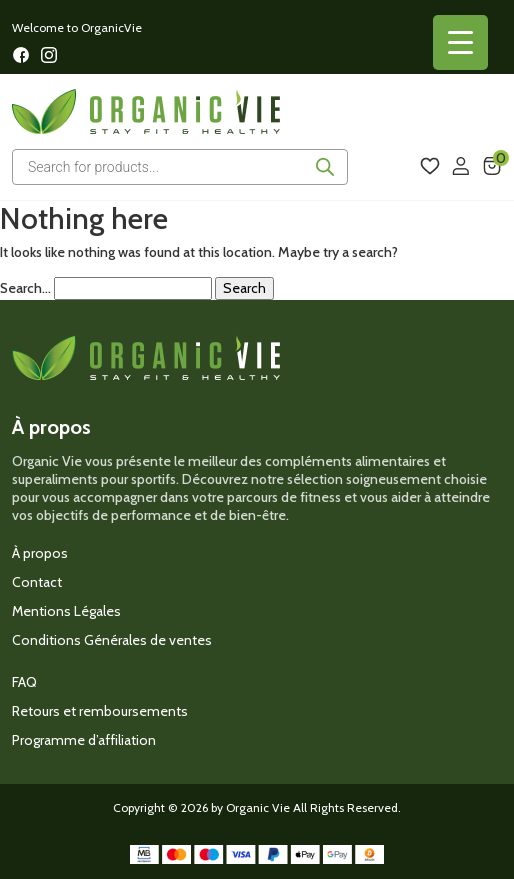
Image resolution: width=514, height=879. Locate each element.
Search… (25, 288)
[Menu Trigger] (460, 42)
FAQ (24, 682)
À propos (40, 553)
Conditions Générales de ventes (112, 640)
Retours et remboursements (100, 711)
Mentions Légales (66, 611)
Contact (37, 582)
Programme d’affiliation (84, 740)
